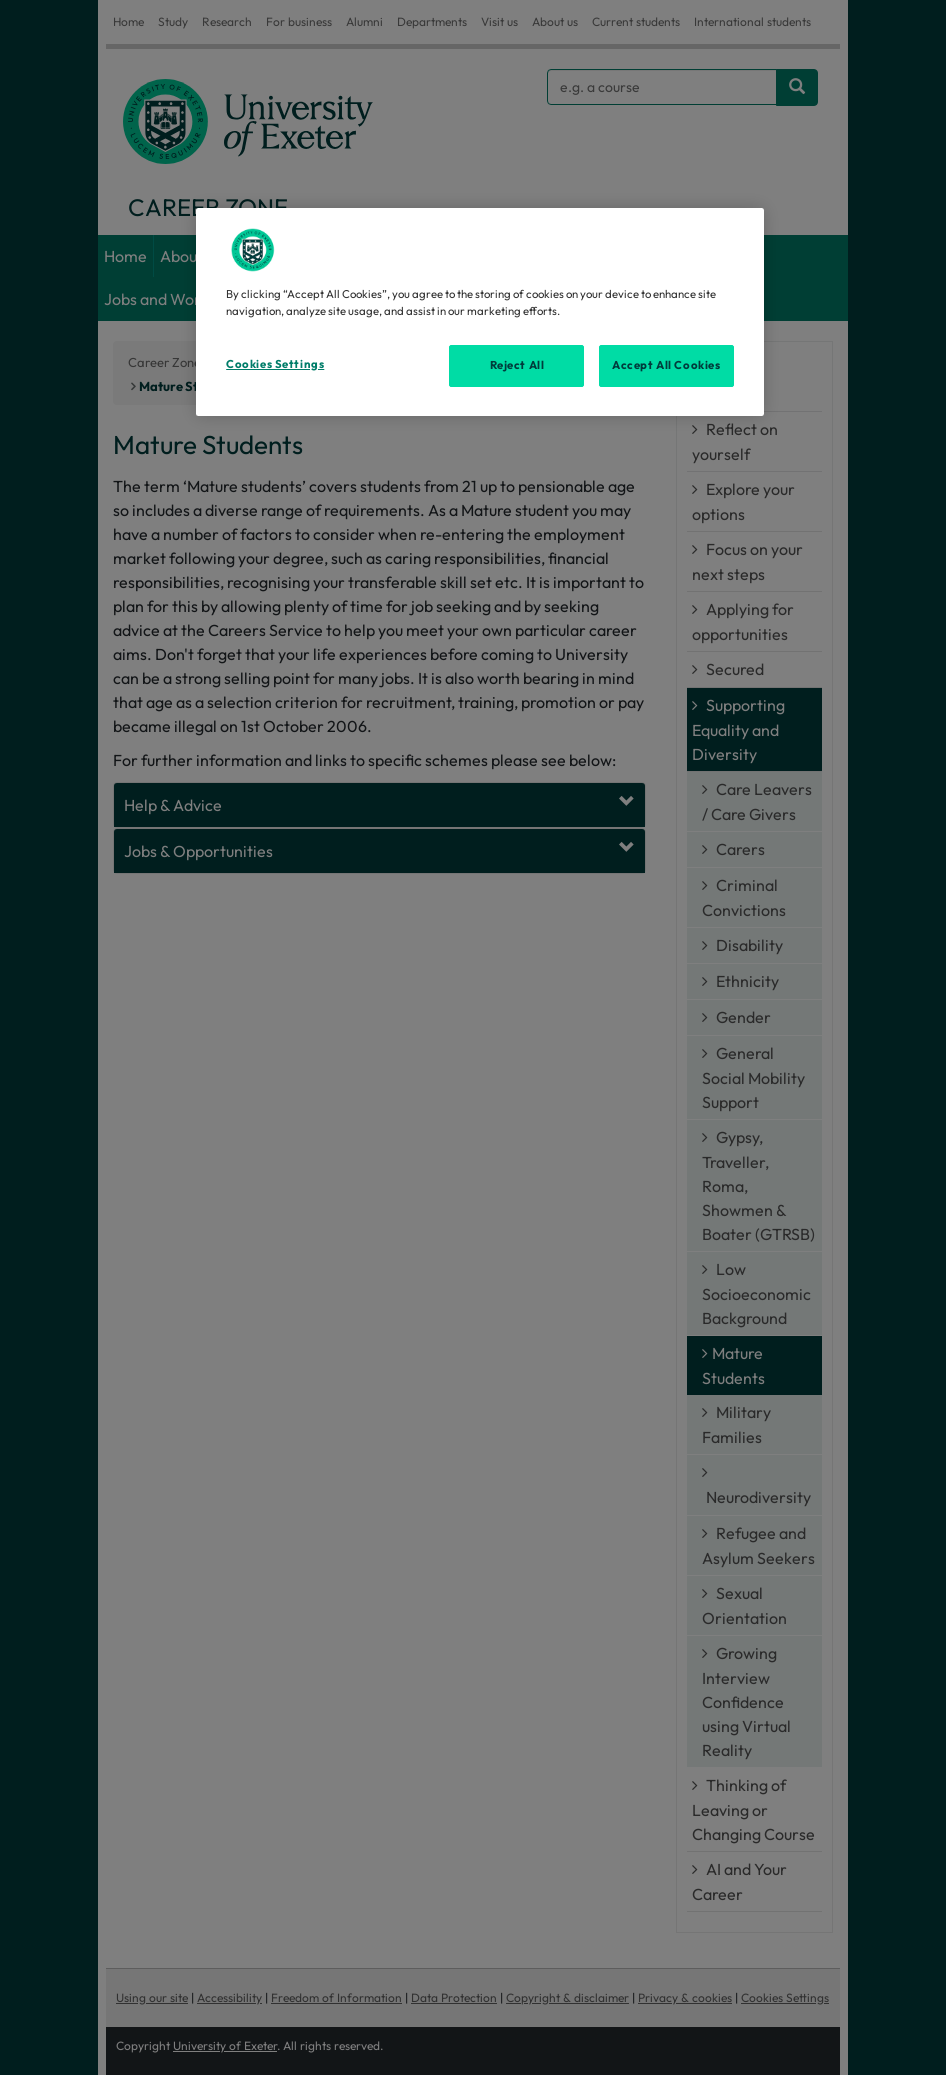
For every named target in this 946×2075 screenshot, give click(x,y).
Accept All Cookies (666, 365)
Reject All (517, 365)
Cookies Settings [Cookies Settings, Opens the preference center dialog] (275, 364)
